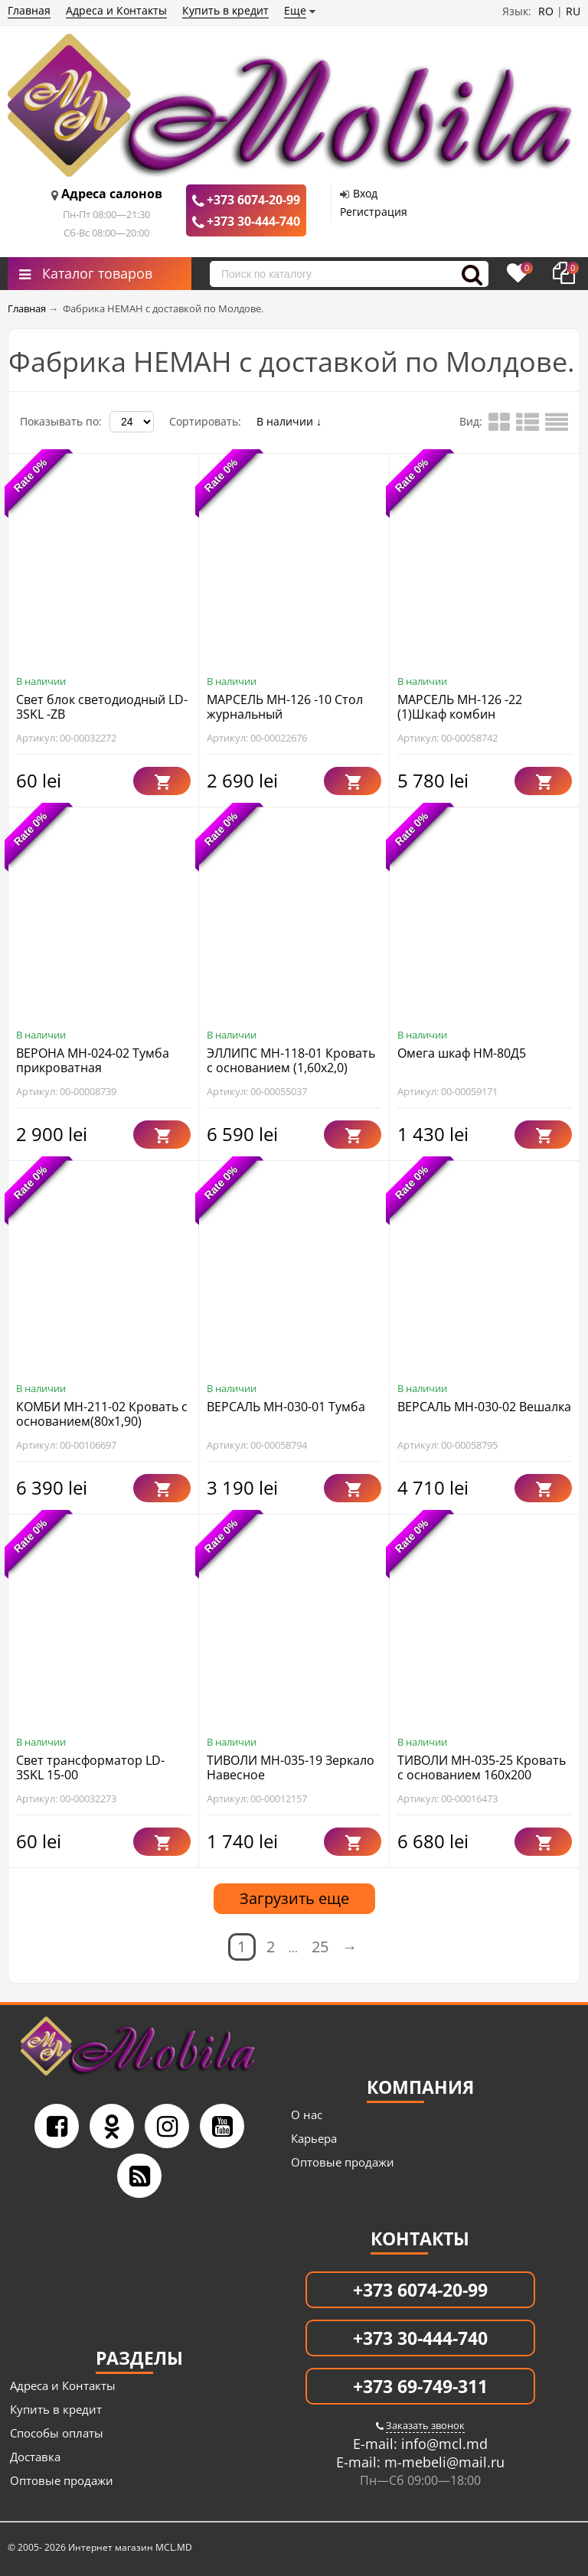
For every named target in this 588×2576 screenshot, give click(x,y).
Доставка (35, 2456)
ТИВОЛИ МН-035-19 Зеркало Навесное (290, 1767)
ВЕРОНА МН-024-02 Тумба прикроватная (92, 1060)
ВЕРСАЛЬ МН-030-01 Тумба (286, 1406)
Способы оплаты (56, 2433)
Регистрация (373, 211)
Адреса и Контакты (116, 10)
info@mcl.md (442, 2443)
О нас (306, 2114)
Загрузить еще (294, 1898)
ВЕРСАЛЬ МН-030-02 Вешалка (484, 1406)
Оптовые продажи (342, 2162)
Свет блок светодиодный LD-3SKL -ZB (102, 706)
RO (546, 11)
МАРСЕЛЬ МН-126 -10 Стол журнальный (285, 706)
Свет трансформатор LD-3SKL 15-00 (90, 1767)
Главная (29, 10)
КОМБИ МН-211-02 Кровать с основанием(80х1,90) (102, 1414)
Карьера (314, 2138)
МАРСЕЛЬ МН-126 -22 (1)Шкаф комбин (459, 706)
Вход (365, 193)
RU (573, 11)
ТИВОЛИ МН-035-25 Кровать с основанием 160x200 (481, 1767)
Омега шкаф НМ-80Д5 (461, 1053)
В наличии (289, 421)
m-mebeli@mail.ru (443, 2462)
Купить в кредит (225, 10)
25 (320, 1946)
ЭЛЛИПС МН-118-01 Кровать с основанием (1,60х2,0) (291, 1060)
